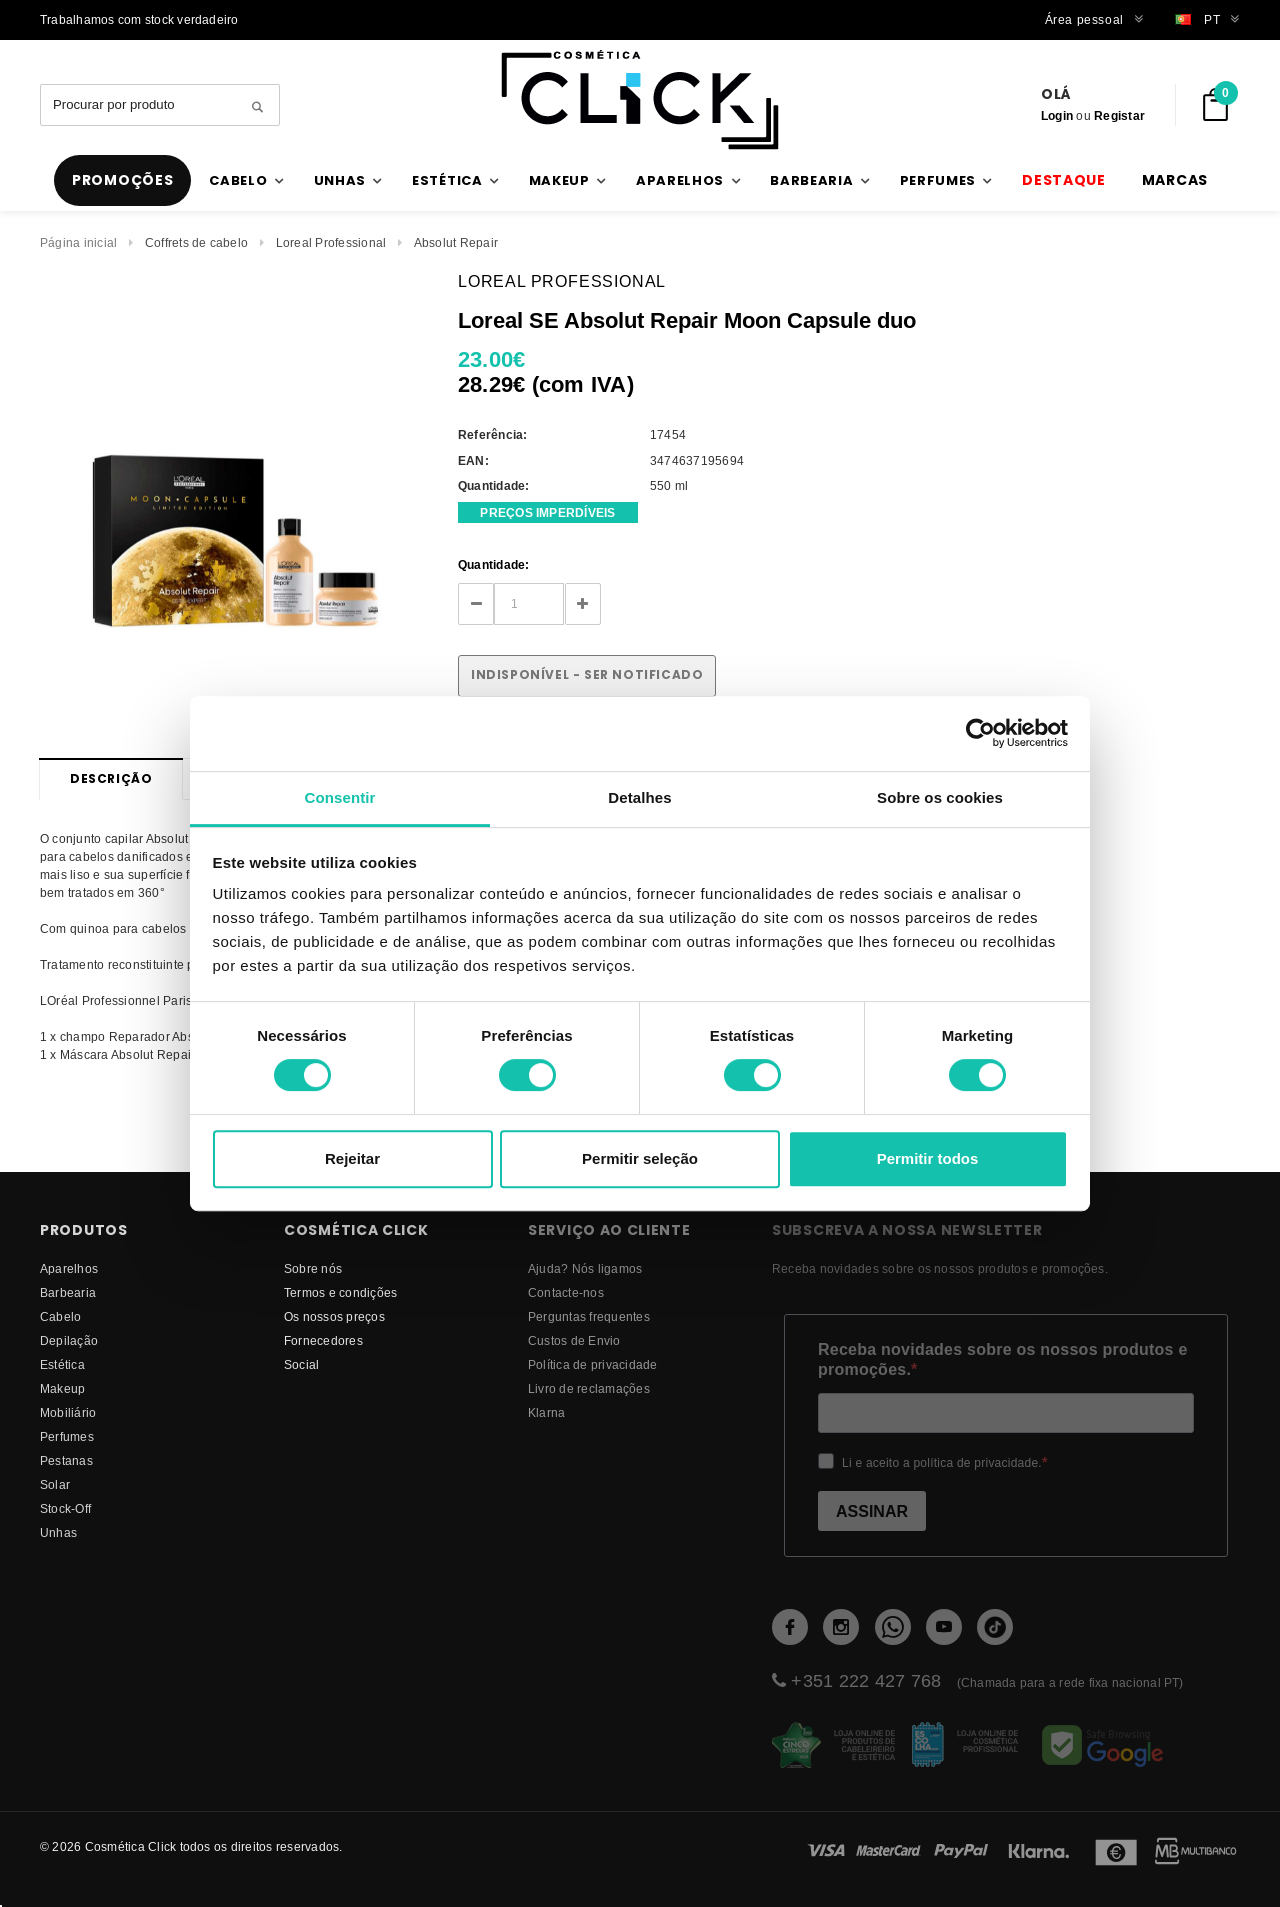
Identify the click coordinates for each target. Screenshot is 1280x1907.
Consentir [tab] (340, 797)
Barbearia (68, 1292)
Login (1057, 115)
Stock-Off (65, 1508)
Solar (55, 1484)
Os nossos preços (334, 1316)
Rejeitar (352, 1158)
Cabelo (60, 1316)
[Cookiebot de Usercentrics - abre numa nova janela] (980, 733)
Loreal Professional (331, 242)
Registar (1119, 115)
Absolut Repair (456, 242)
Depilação (69, 1340)
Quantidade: (494, 564)
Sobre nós (313, 1268)
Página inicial (78, 242)
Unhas (58, 1532)
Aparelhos (69, 1268)
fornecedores (323, 1340)
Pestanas (66, 1460)
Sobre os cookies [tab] (940, 797)
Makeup (62, 1388)
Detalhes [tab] (639, 797)
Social (301, 1364)
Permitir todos (928, 1158)
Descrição (111, 778)
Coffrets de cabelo (196, 242)
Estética (62, 1364)
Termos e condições (340, 1292)
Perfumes (67, 1436)
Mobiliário (68, 1412)
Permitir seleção (640, 1158)
